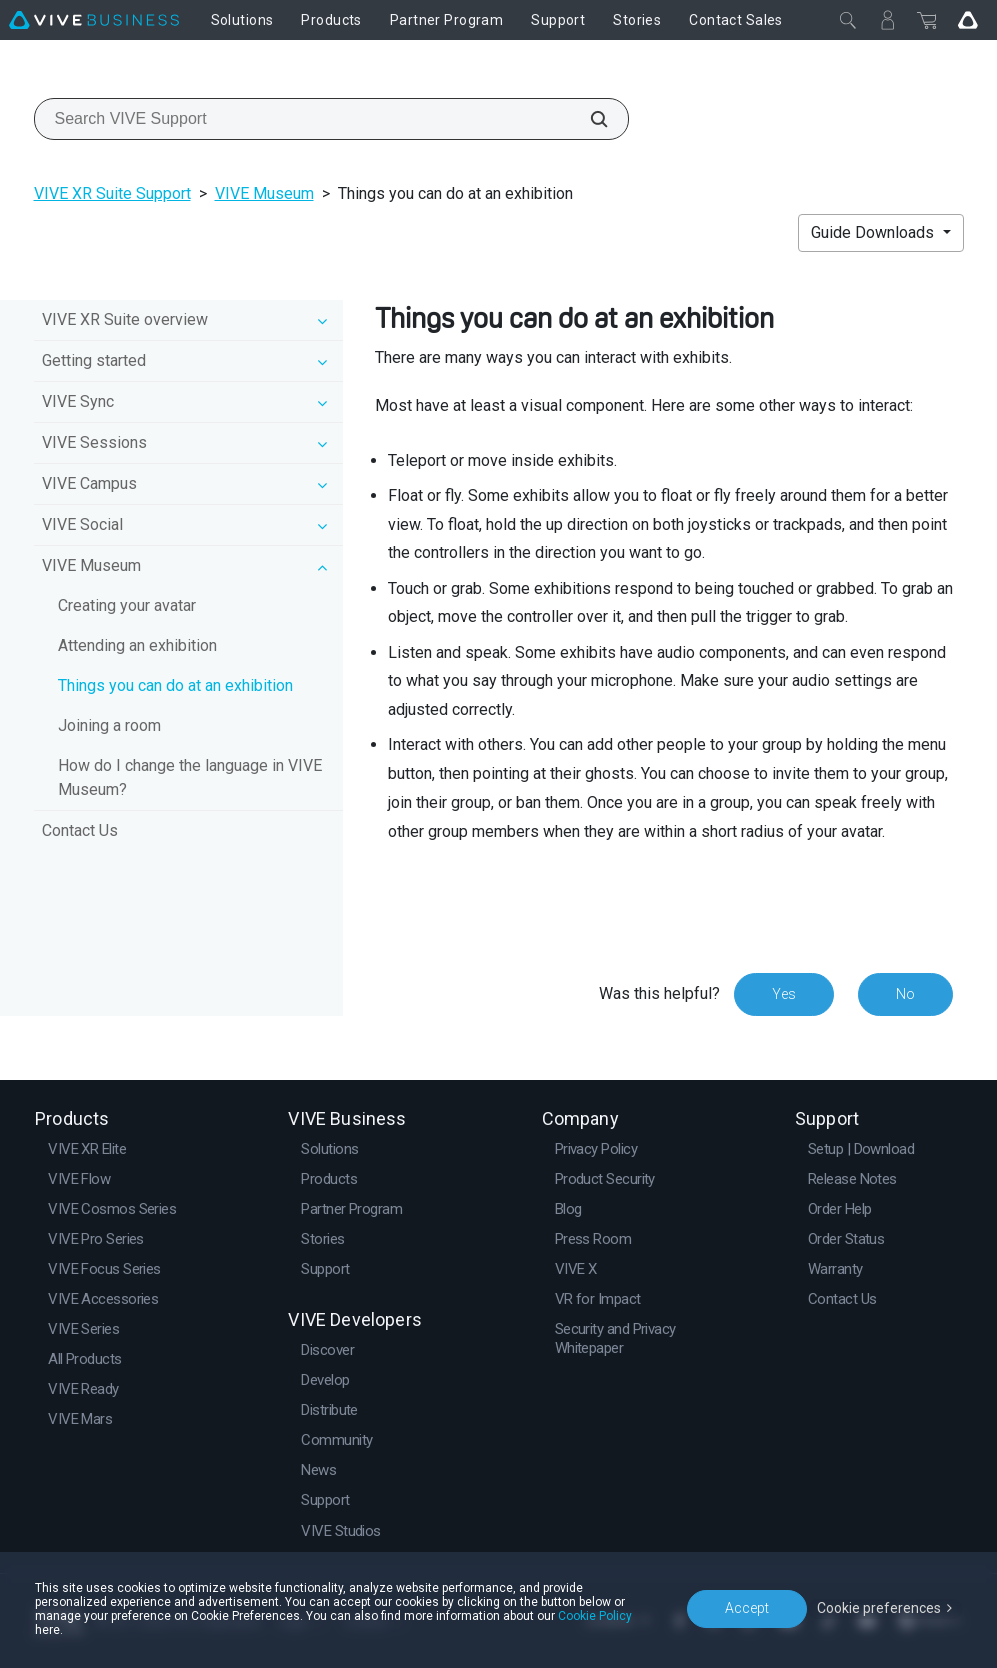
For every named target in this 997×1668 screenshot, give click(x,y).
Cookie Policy (595, 1616)
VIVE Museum (264, 193)
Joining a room (109, 725)
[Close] (848, 20)
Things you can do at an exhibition (175, 685)
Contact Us (80, 830)
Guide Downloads (874, 232)
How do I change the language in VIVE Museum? (190, 777)
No (905, 994)
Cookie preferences (879, 1608)
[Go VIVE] (968, 20)
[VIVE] (94, 20)
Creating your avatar (127, 605)
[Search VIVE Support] (588, 119)
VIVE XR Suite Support (112, 193)
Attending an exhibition (137, 645)
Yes (784, 994)
